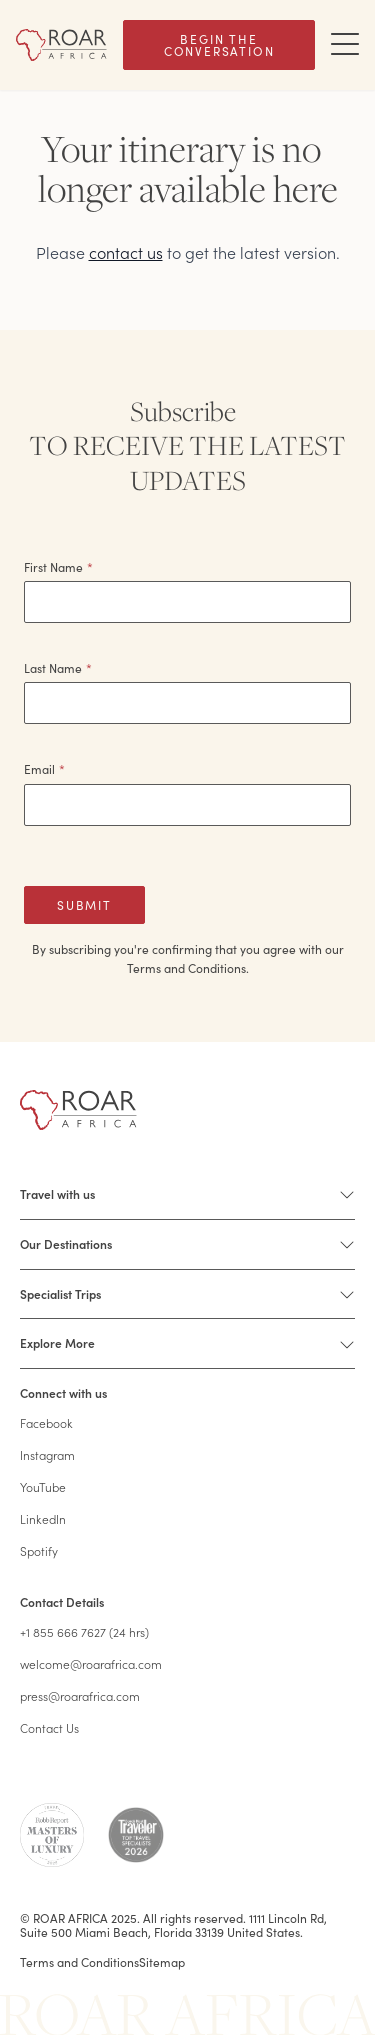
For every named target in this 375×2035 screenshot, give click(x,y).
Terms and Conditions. (188, 968)
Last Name (58, 668)
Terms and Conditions (79, 1962)
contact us (126, 252)
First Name (58, 567)
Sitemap (162, 1962)
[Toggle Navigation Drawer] (345, 45)
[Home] (61, 44)
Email (44, 769)
